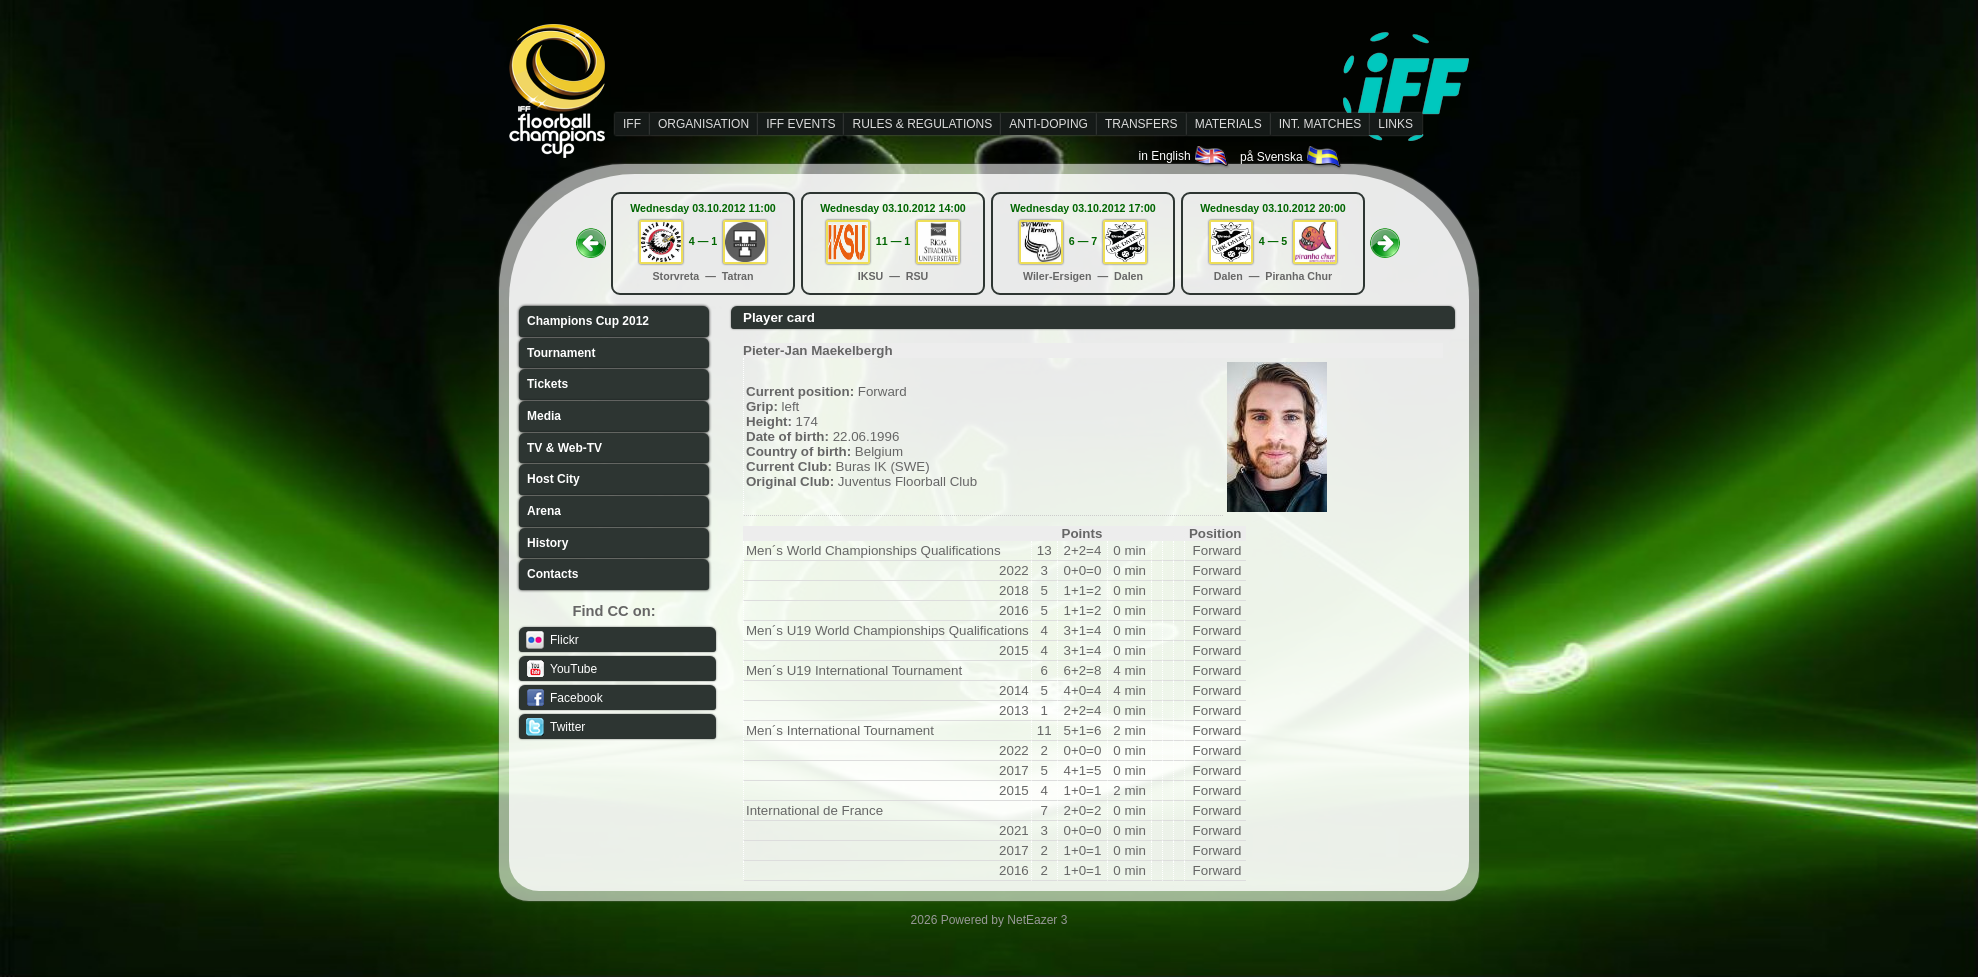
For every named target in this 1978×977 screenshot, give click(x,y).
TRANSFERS (1141, 124)
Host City (553, 479)
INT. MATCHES (1320, 124)
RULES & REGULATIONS (922, 124)
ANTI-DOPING (1048, 124)
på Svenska (1291, 157)
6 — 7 (1083, 241)
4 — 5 (1273, 241)
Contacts (552, 574)
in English (1184, 156)
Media (544, 416)
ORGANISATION (703, 124)
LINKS (1395, 124)
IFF (632, 124)
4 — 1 (703, 241)
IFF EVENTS (800, 124)
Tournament (561, 353)
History (547, 543)
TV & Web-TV (564, 448)
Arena (544, 511)
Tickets (547, 384)
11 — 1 (893, 241)
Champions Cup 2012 (588, 321)
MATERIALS (1228, 124)
